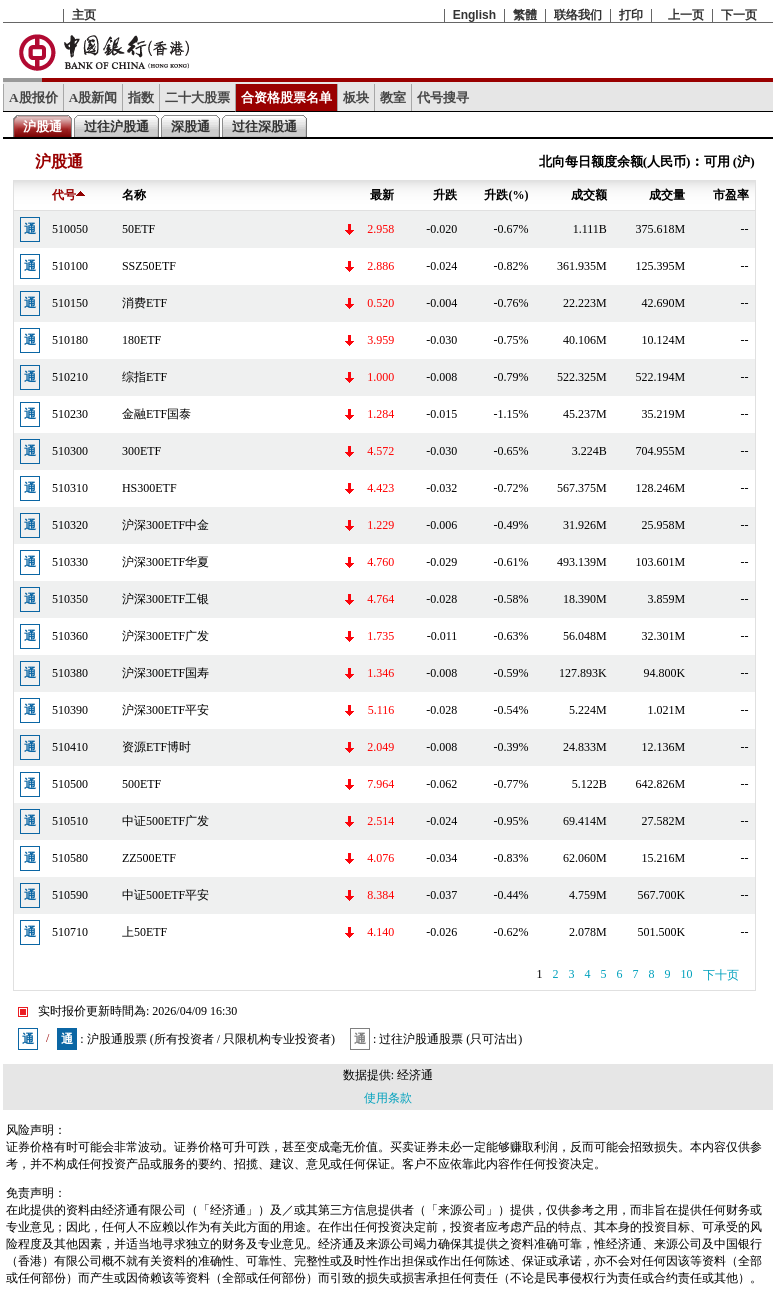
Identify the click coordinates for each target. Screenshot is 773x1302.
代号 (68, 195)
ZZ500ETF (149, 858)
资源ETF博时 (156, 747)
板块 (356, 97)
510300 (70, 451)
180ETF (141, 340)
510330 (70, 562)
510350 (70, 599)
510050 (70, 229)
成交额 (589, 195)
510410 (70, 747)
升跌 (445, 195)
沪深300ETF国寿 (165, 673)
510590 (70, 895)
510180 (70, 340)
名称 (134, 195)
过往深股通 (264, 126)
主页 (84, 15)
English (474, 15)
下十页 (721, 975)
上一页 (686, 15)
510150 (70, 303)
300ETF (141, 451)
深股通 (190, 126)
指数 (141, 97)
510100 (70, 266)
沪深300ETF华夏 (165, 562)
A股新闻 (93, 97)
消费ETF (144, 303)
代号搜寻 (443, 97)
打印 (631, 15)
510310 (70, 488)
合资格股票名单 (286, 97)
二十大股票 (197, 97)
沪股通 (42, 126)
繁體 (525, 15)
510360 (70, 636)
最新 (382, 195)
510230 (70, 414)
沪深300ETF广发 (165, 636)
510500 (70, 784)
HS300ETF (149, 488)
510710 (70, 932)
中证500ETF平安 (165, 895)
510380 (70, 673)
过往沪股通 (116, 126)
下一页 (739, 15)
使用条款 (388, 1098)
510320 (70, 525)
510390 (70, 710)
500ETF (141, 784)
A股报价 (33, 97)
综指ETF (144, 377)
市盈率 (731, 195)
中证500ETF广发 (165, 821)
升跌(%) (506, 195)
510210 (70, 377)
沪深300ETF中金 (165, 525)
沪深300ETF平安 (165, 710)
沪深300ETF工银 (165, 599)
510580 (70, 858)
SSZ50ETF (149, 266)
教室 (393, 97)
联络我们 (578, 15)
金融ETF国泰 (156, 414)
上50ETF (144, 932)
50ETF (138, 229)
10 (687, 974)
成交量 (667, 195)
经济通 (415, 1075)
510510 (70, 821)
